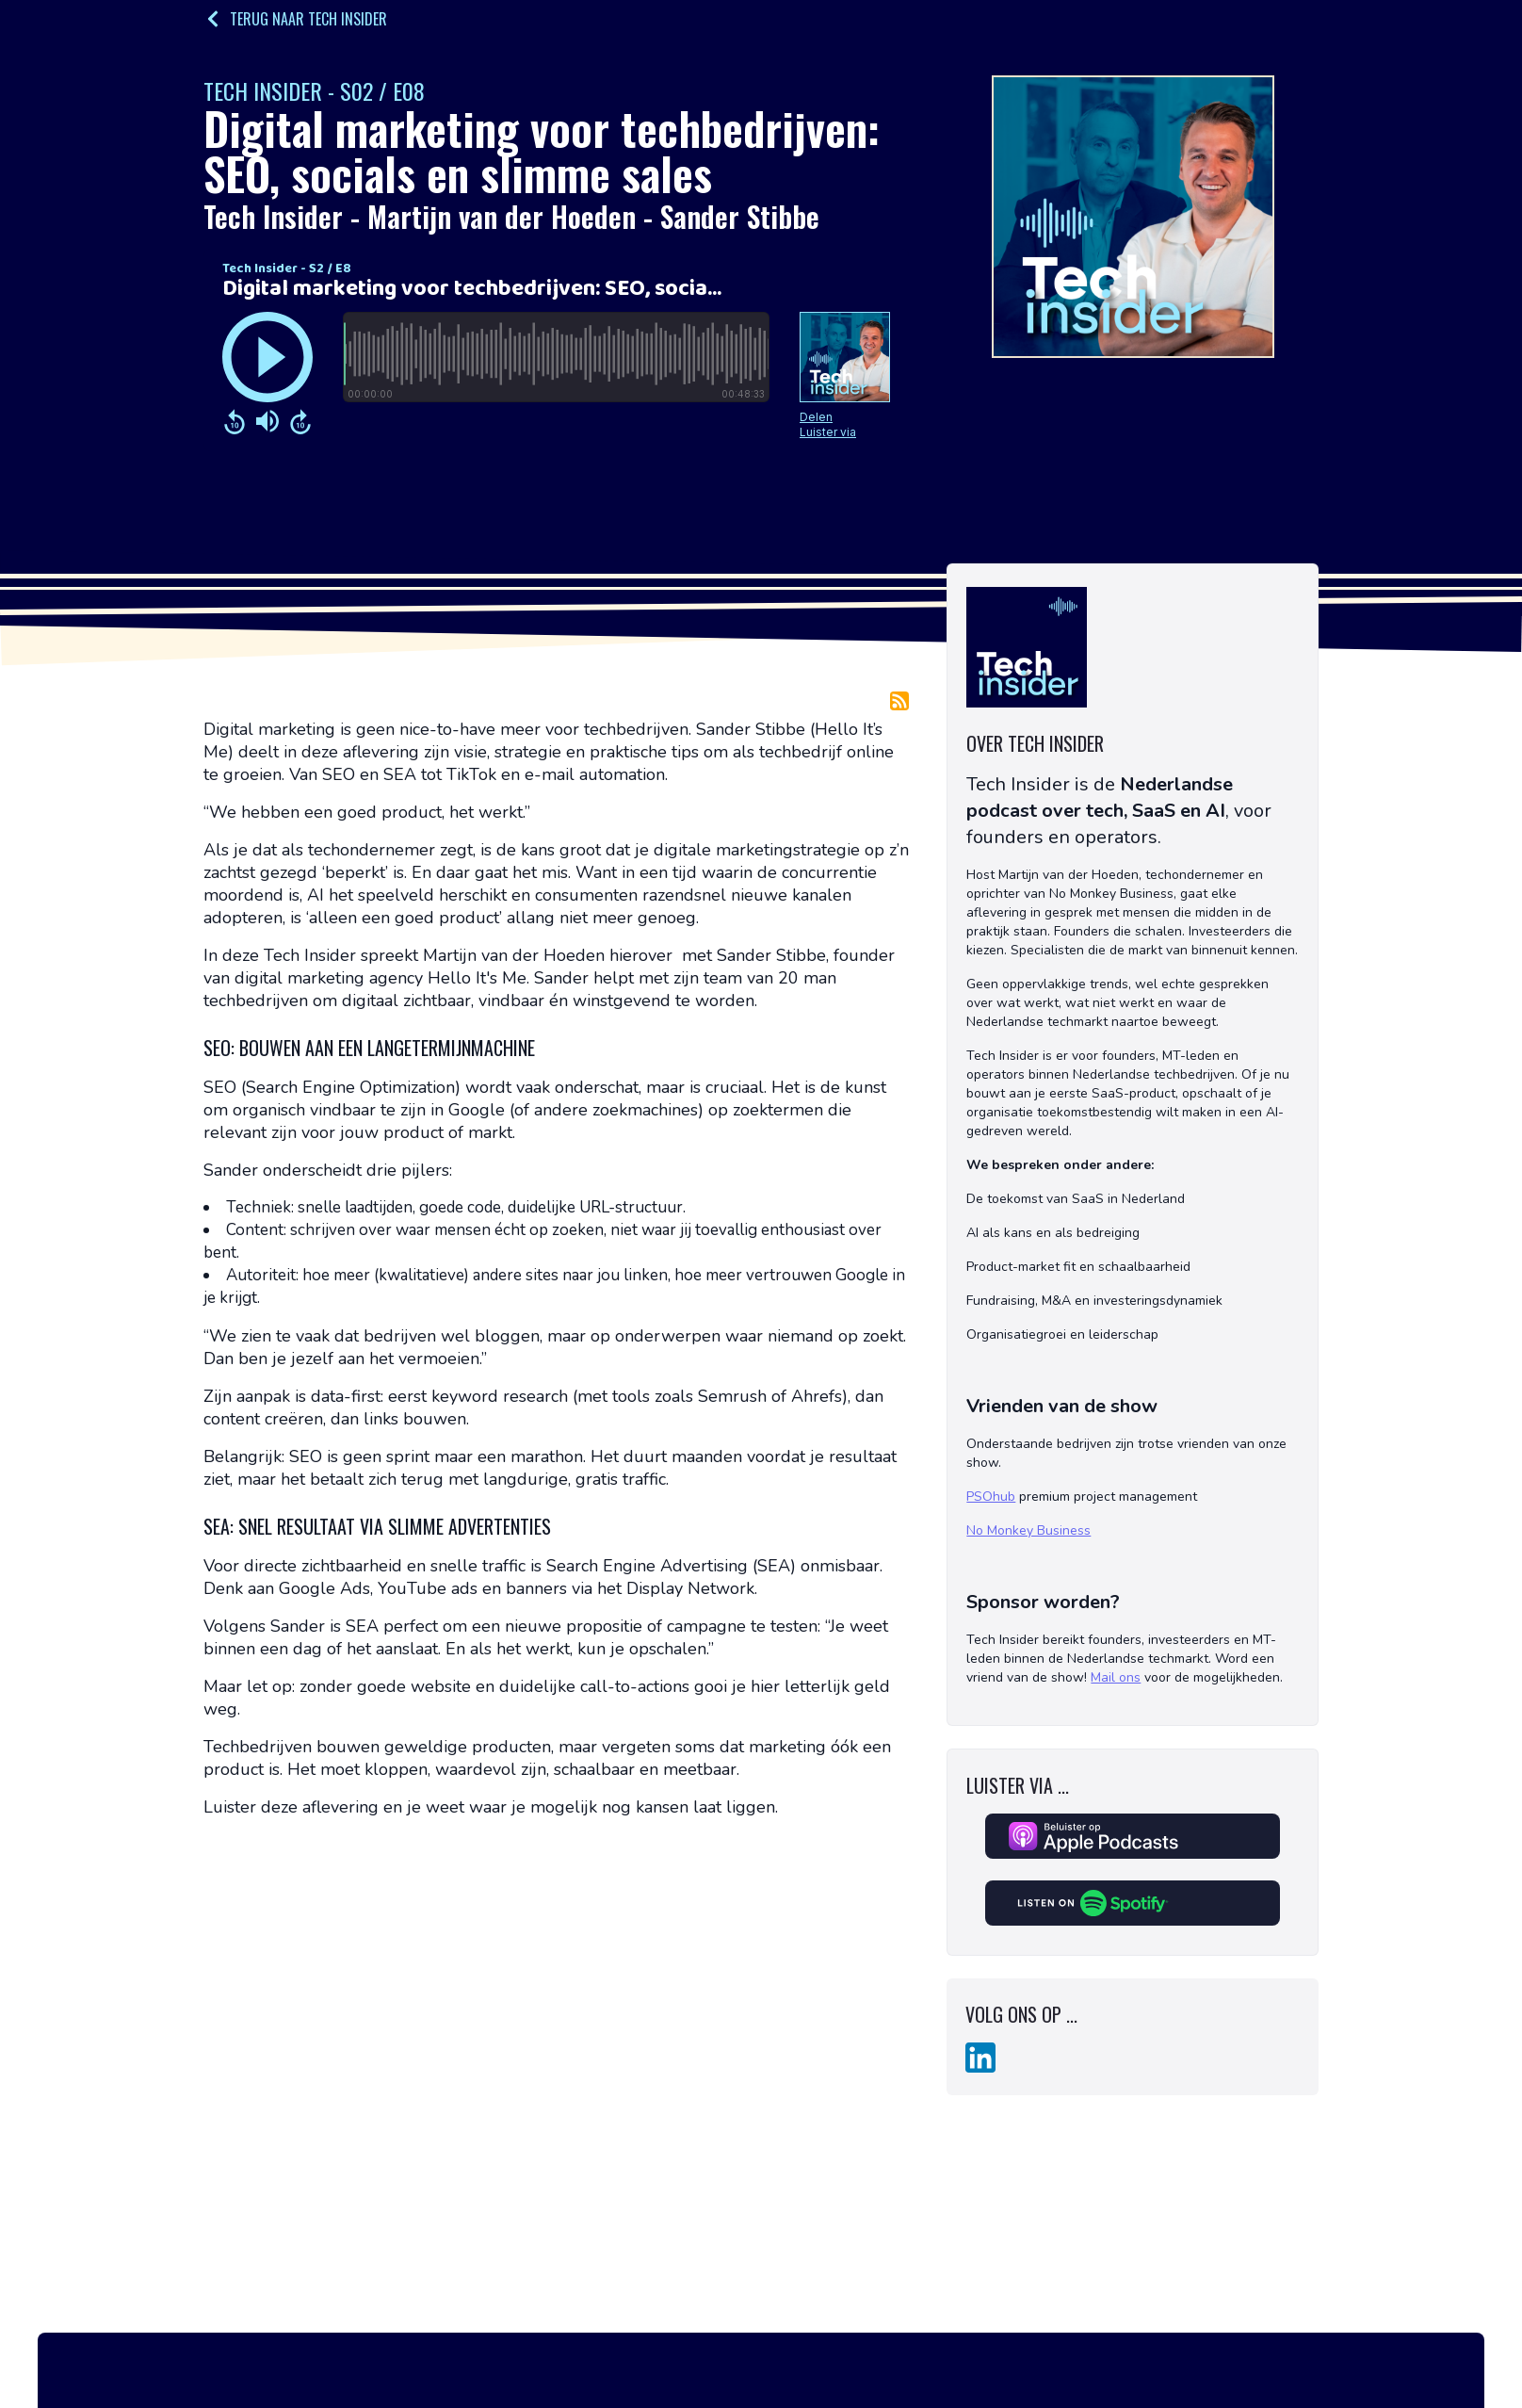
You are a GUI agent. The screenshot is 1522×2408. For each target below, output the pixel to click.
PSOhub (990, 1496)
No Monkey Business (1028, 1530)
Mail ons (1116, 1677)
